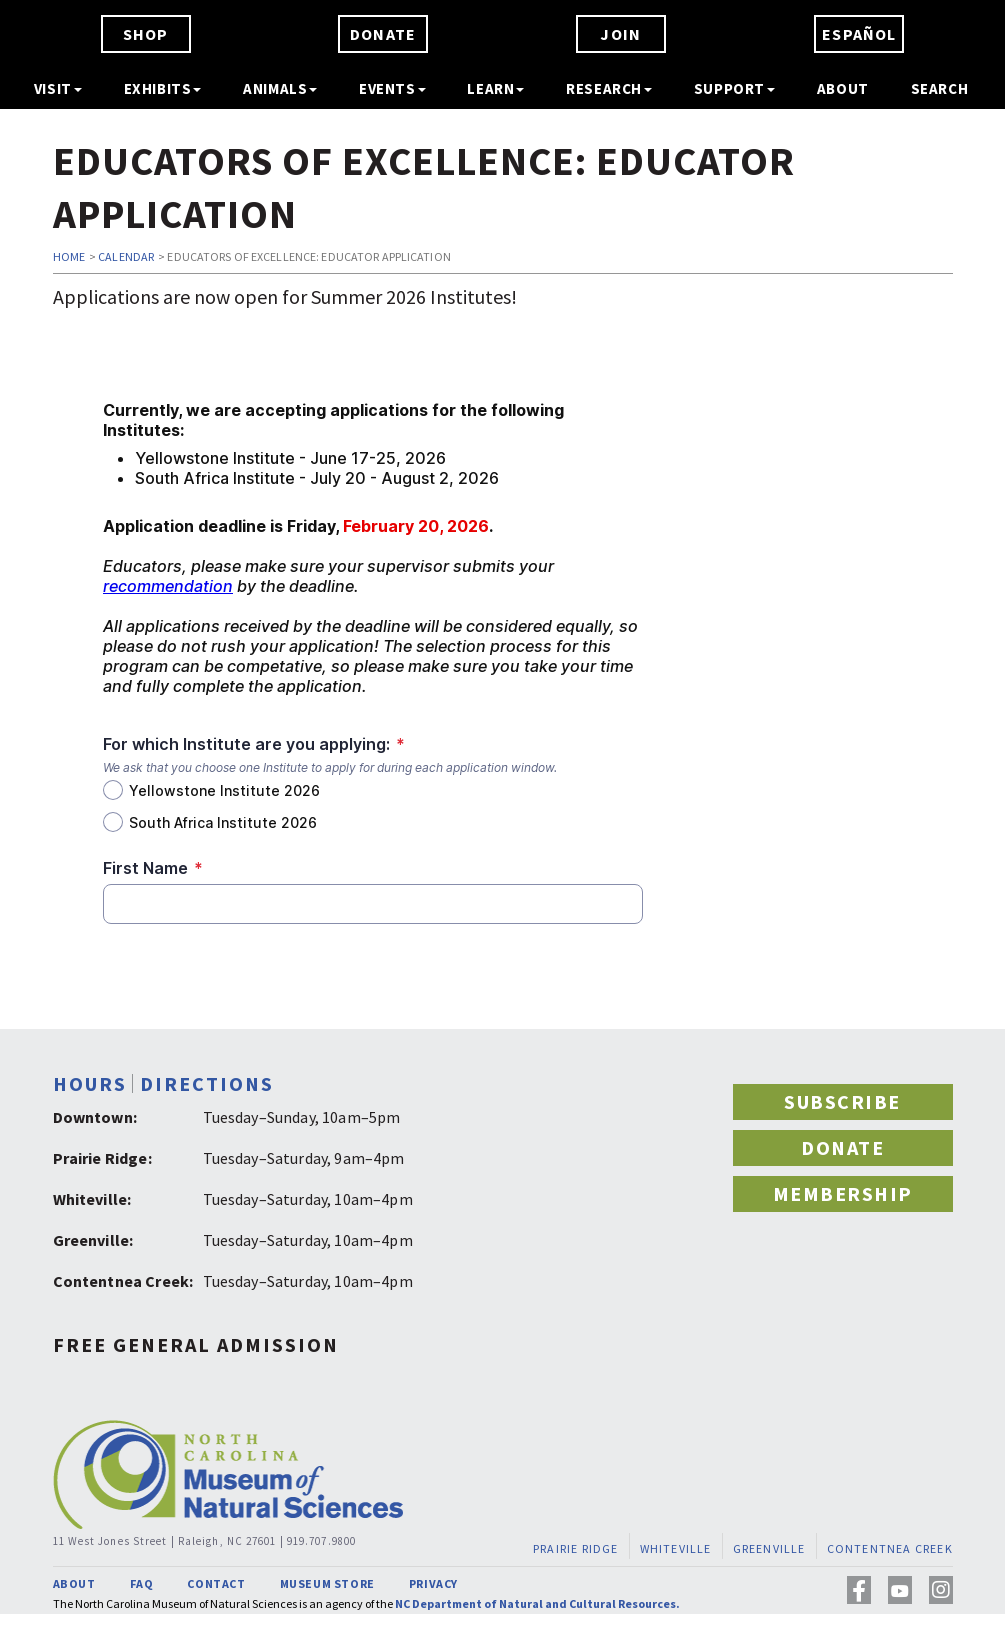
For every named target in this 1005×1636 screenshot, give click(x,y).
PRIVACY (433, 1583)
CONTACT (216, 1583)
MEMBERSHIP (843, 1193)
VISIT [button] (58, 88)
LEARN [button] (495, 88)
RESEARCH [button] (609, 88)
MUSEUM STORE (327, 1583)
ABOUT (843, 88)
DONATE (383, 34)
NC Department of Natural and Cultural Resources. (537, 1603)
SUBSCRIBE (842, 1101)
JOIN (620, 34)
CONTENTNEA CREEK (889, 1547)
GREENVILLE (768, 1547)
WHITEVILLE (675, 1547)
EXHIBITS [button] (163, 88)
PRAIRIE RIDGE (576, 1547)
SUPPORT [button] (734, 88)
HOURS (90, 1083)
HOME (69, 256)
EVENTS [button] (392, 88)
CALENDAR (126, 256)
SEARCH (940, 88)
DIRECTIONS (207, 1083)
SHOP (146, 34)
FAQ (142, 1583)
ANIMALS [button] (280, 88)
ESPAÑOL (859, 34)
